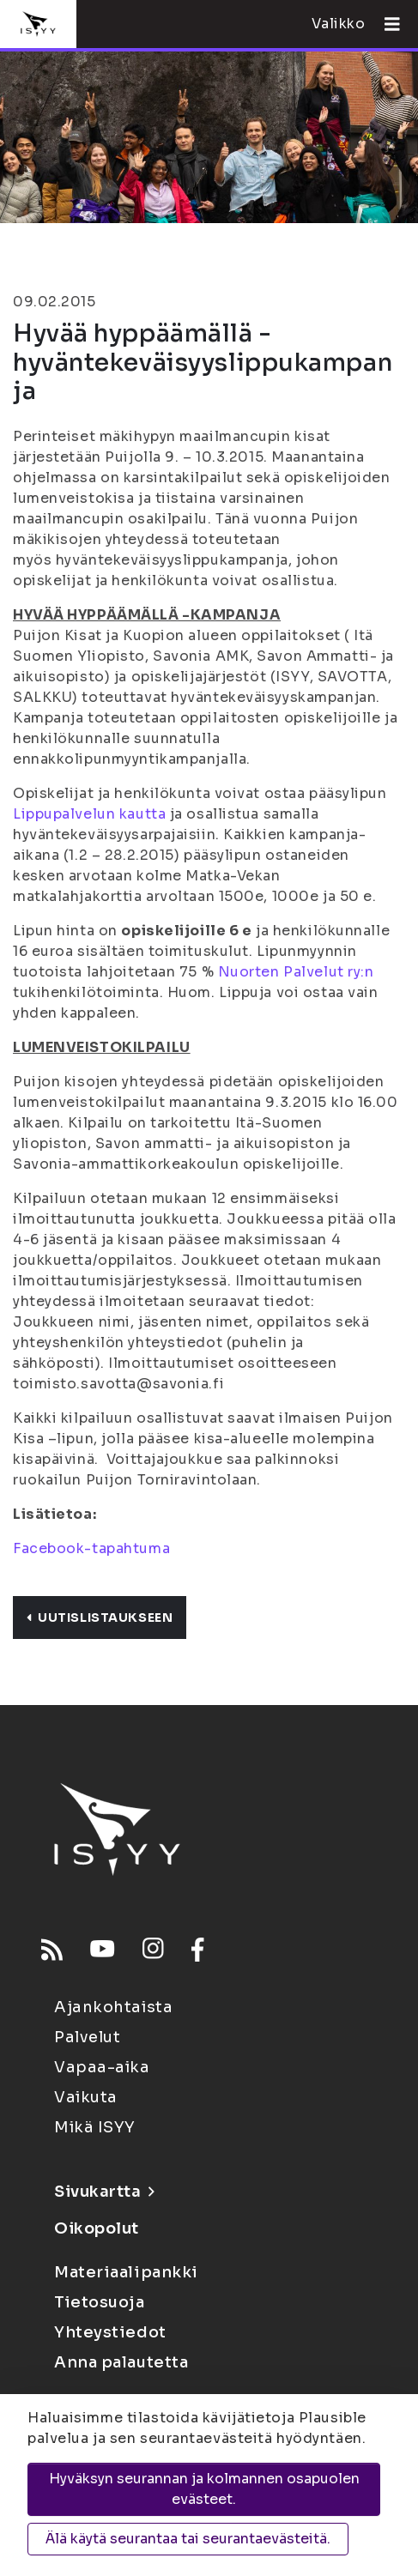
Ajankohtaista (113, 2007)
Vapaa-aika (102, 2067)
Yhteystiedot (110, 2332)
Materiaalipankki (126, 2272)
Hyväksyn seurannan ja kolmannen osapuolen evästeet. (204, 2489)
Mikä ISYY (95, 2127)
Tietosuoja (99, 2302)
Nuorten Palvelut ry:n (296, 972)
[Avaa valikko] (385, 24)
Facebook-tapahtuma (91, 1548)
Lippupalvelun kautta (89, 814)
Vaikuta (86, 2097)
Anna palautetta (121, 2362)
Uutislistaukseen (100, 1617)
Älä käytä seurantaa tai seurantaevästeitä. (187, 2539)
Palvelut (87, 2037)
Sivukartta (104, 2191)
